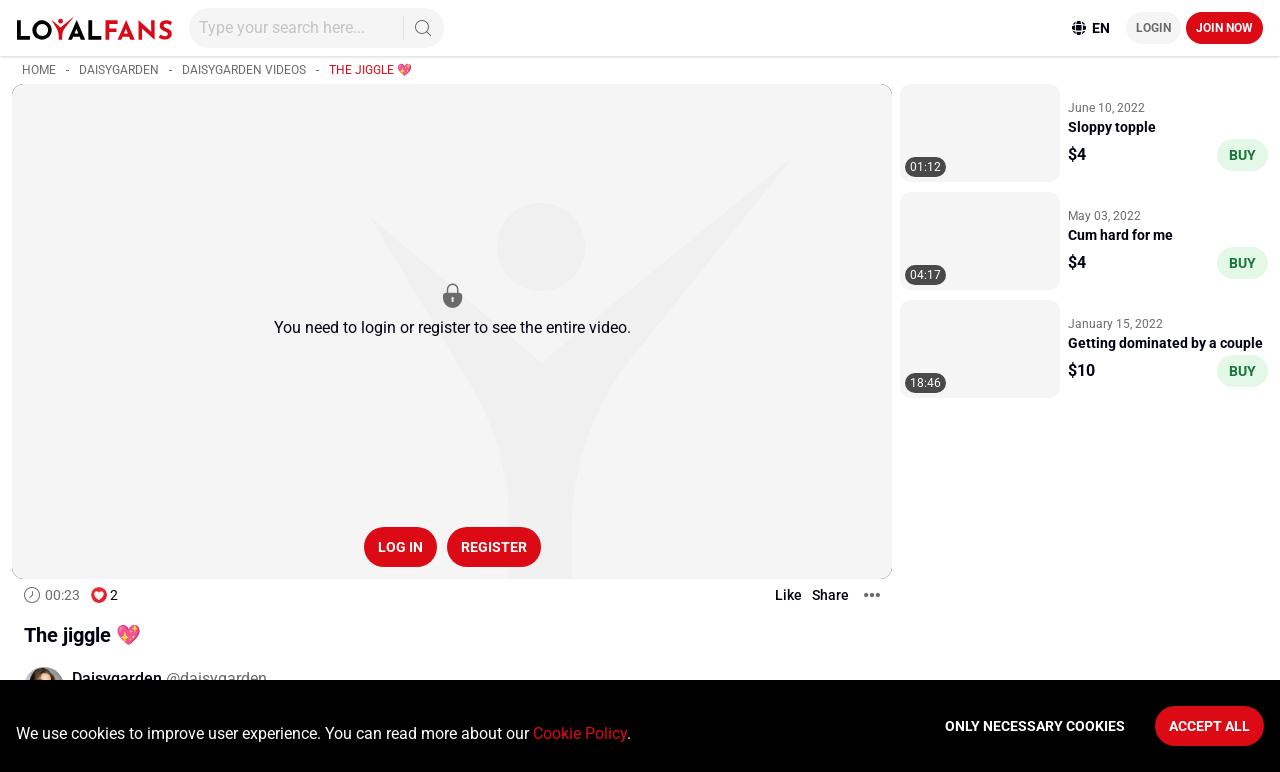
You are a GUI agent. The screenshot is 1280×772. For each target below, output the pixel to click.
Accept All (1209, 726)
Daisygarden (119, 70)
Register (494, 547)
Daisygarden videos (244, 70)
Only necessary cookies (1035, 726)
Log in (400, 547)
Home (39, 70)
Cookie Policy (580, 733)
